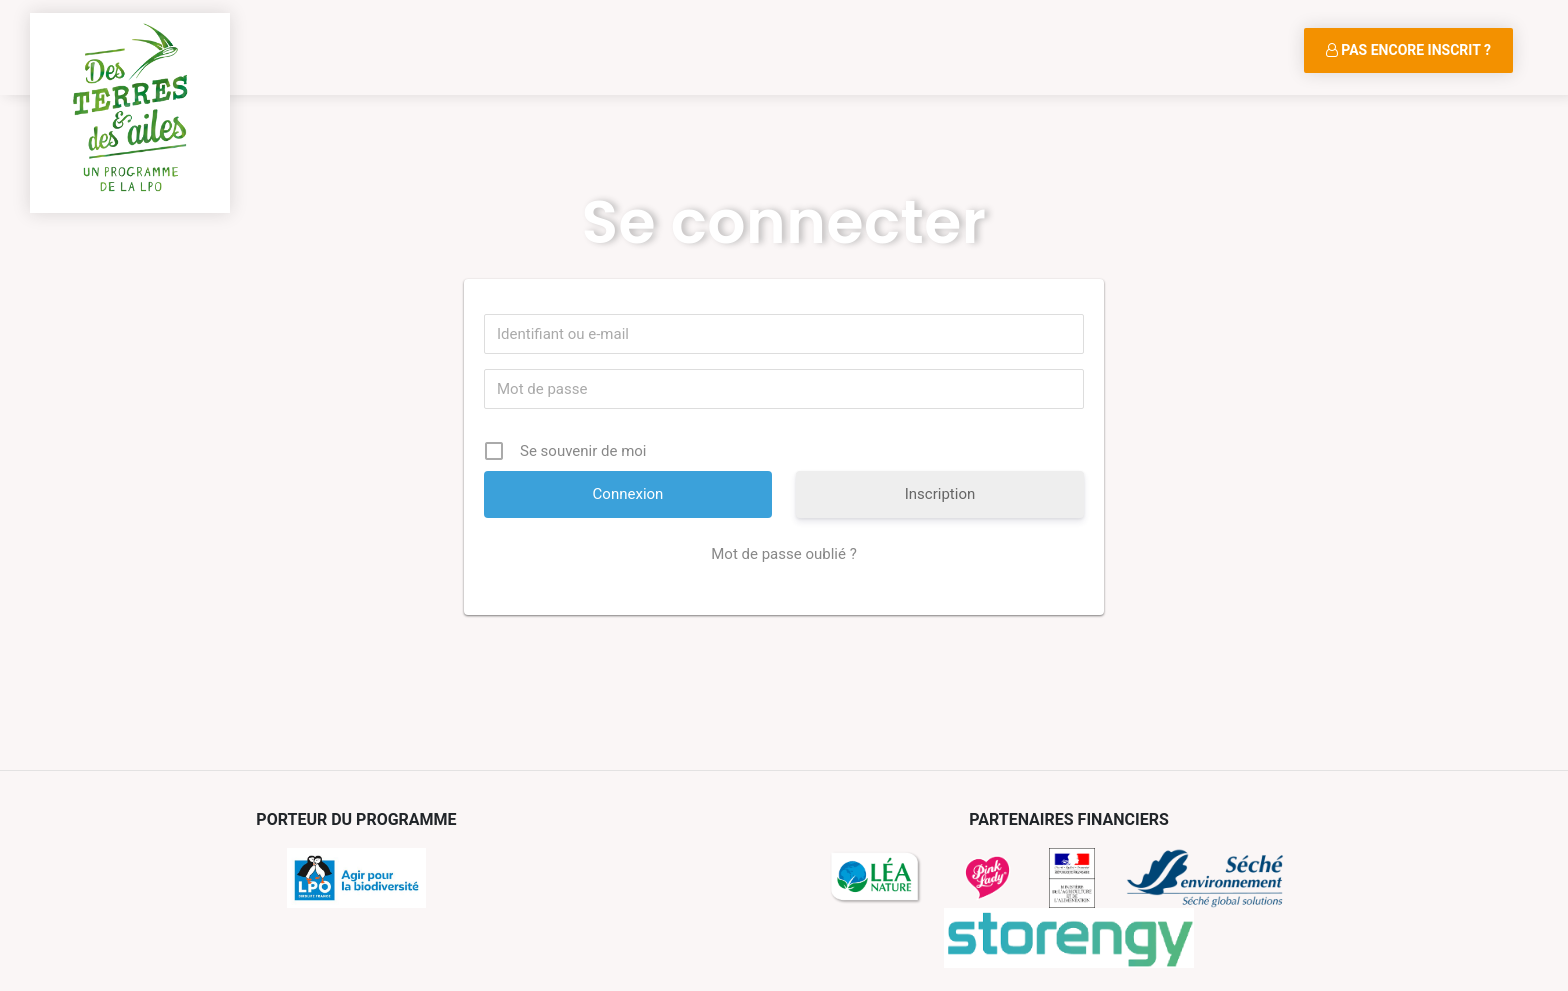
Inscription (940, 494)
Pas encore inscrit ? (1408, 50)
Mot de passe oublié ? (783, 554)
